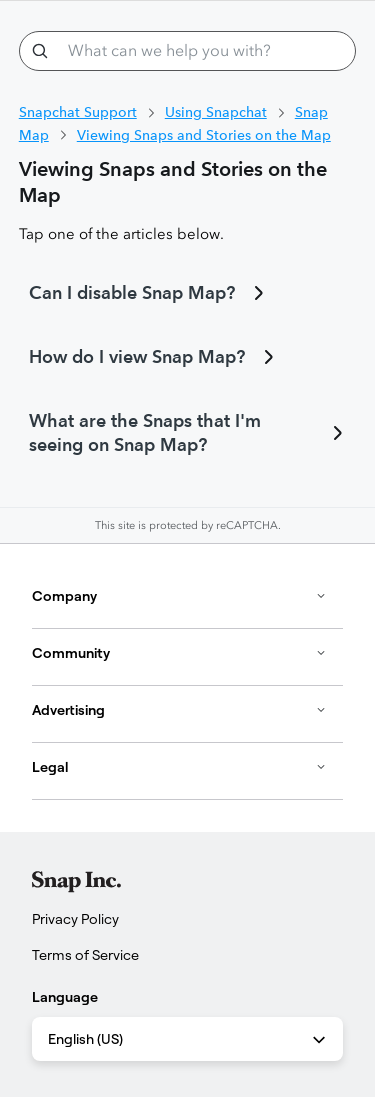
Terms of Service (85, 955)
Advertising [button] (179, 710)
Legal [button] (179, 767)
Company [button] (179, 596)
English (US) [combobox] (188, 1040)
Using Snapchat (216, 112)
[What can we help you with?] (188, 51)
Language (65, 997)
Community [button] (179, 653)
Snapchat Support (78, 112)
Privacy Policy (75, 919)
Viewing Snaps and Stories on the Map (204, 135)
